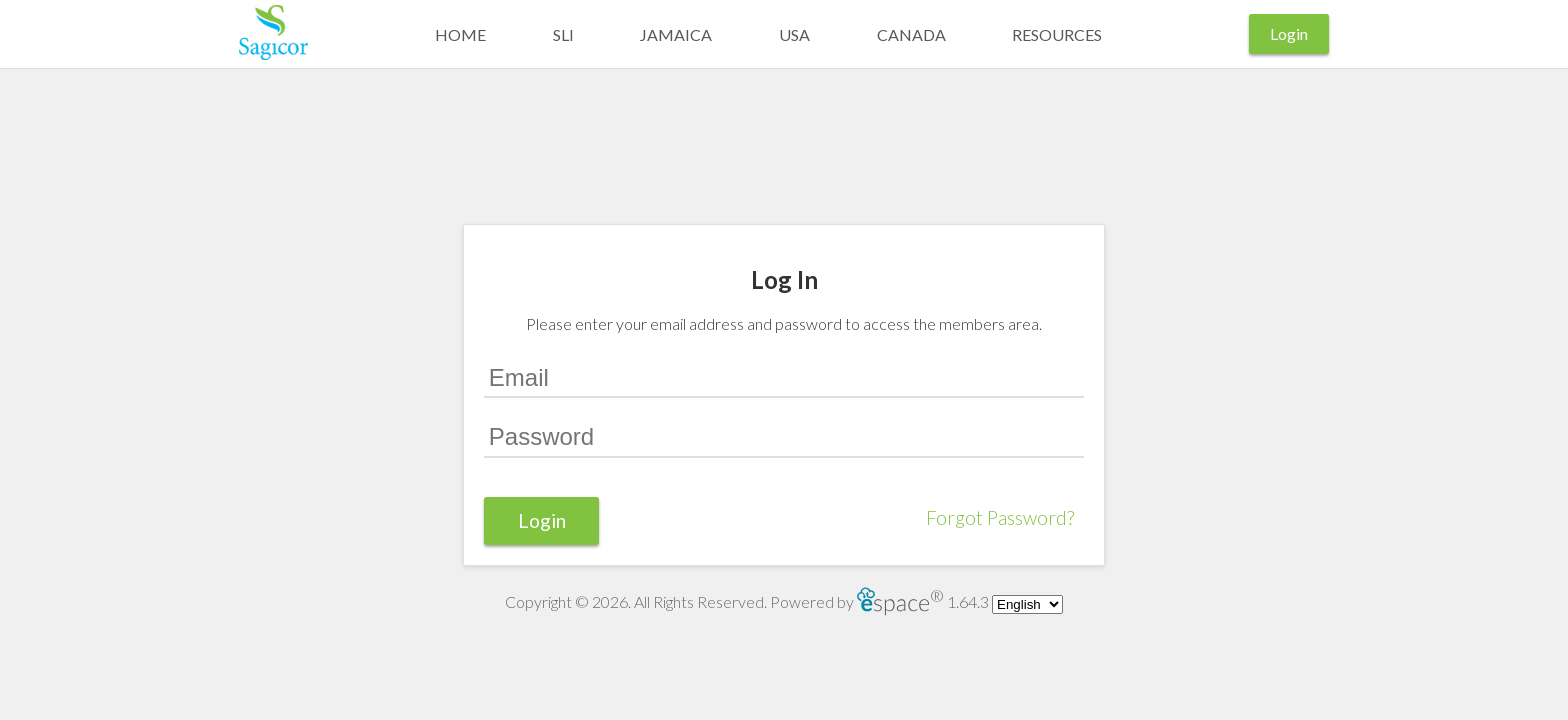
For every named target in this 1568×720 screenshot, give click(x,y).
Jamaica (676, 34)
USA (794, 34)
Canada (911, 34)
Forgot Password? (1000, 517)
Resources (1057, 34)
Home (460, 34)
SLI (563, 34)
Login (1289, 33)
